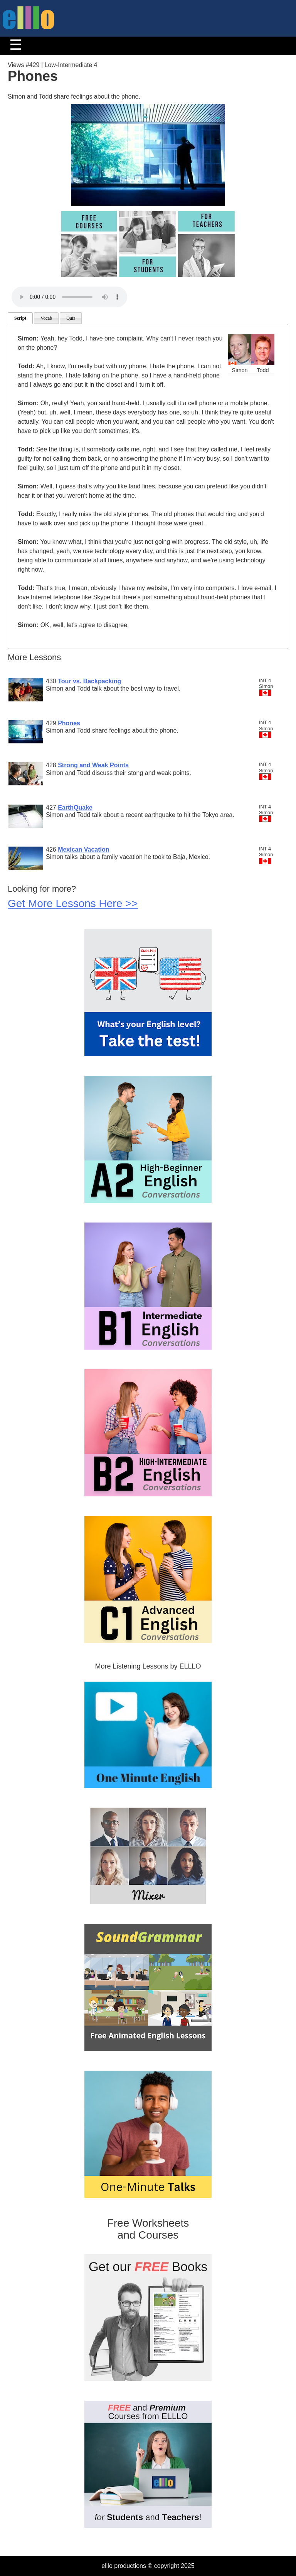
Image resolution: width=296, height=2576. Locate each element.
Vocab (46, 318)
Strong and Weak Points (93, 765)
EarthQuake (75, 807)
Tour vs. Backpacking (89, 681)
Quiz (70, 318)
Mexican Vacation (83, 849)
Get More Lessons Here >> (73, 903)
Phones (69, 723)
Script (20, 318)
